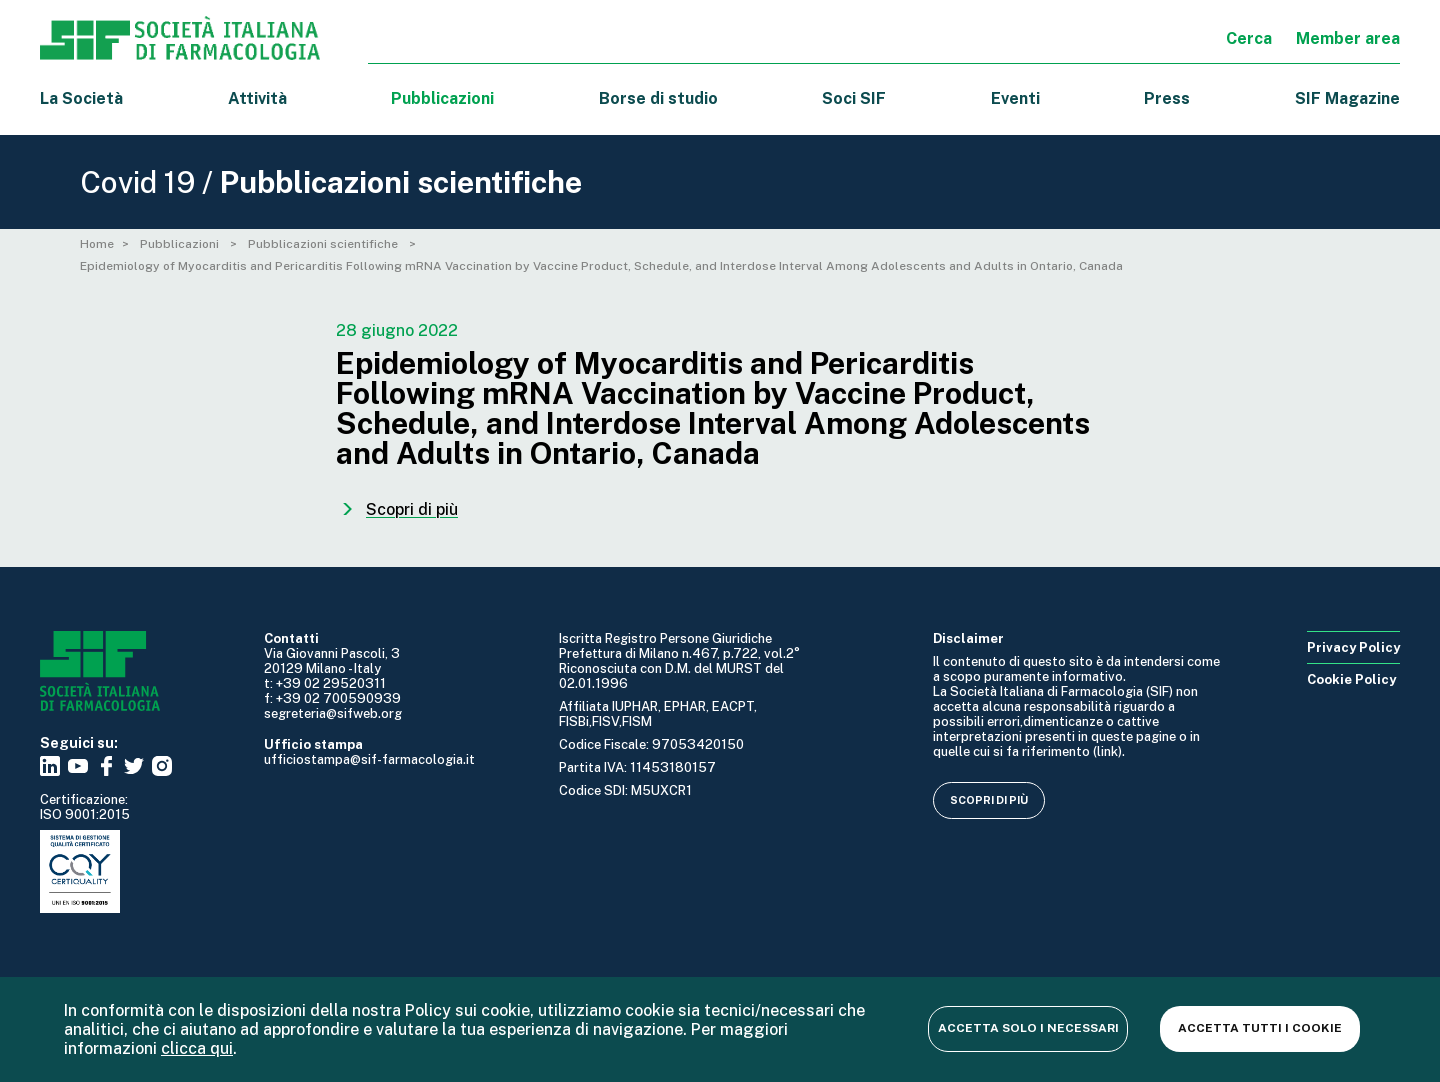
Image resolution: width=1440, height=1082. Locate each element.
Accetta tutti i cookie (1260, 1028)
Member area (1348, 38)
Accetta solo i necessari (1028, 1028)
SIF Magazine (1347, 98)
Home (97, 244)
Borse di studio (658, 98)
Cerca (1249, 38)
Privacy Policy (1353, 647)
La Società (81, 98)
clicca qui (197, 1048)
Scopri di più (989, 800)
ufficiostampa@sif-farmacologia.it (369, 759)
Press (1167, 98)
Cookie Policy (1351, 679)
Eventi (1015, 98)
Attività (257, 98)
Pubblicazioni (181, 244)
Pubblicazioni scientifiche (324, 244)
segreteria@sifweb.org (333, 713)
